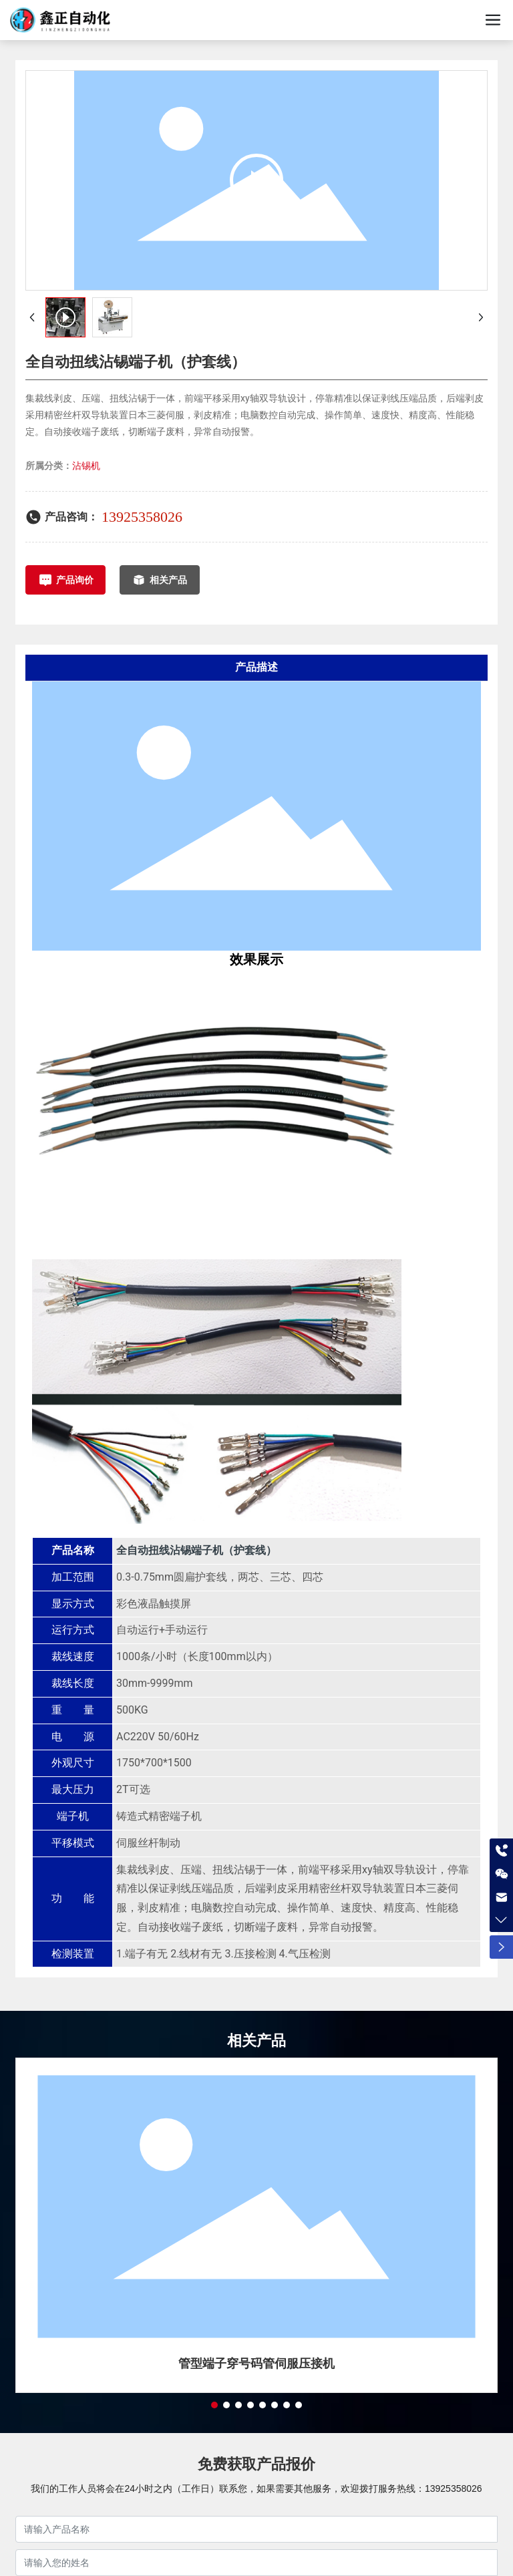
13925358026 (142, 516)
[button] (214, 2405)
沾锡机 (86, 465)
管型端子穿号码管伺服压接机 (256, 2363)
